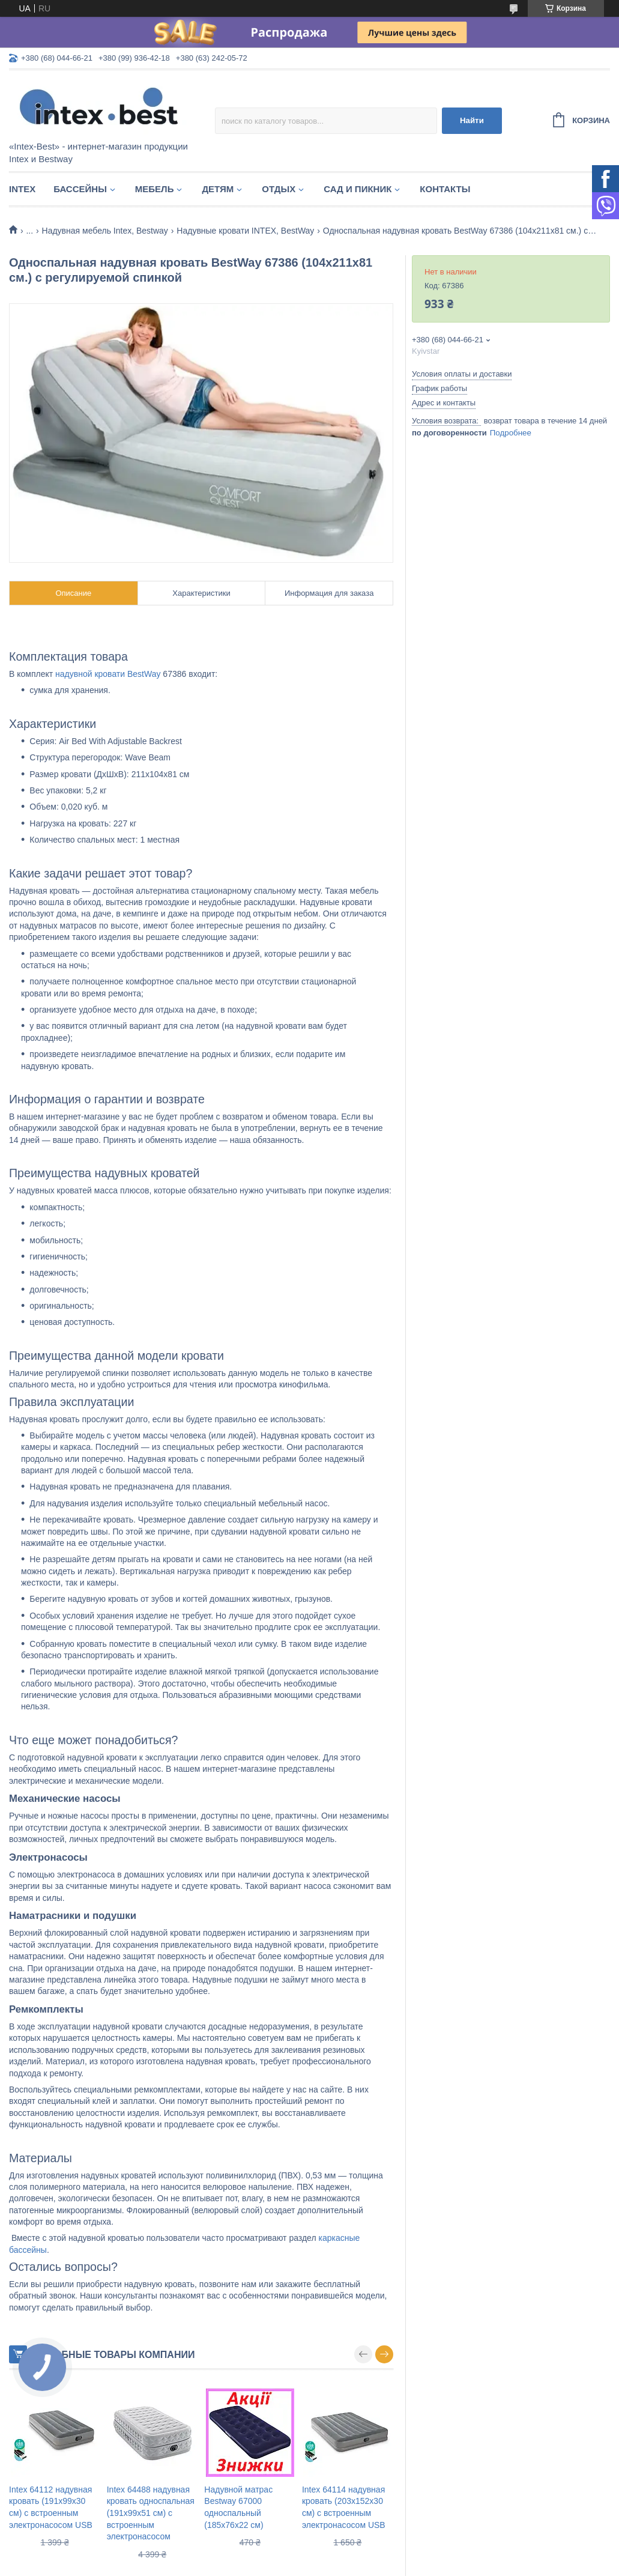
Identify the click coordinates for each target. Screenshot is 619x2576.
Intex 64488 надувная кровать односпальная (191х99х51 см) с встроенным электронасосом (151, 2513)
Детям (218, 188)
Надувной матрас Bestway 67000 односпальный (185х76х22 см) (238, 2507)
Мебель (154, 188)
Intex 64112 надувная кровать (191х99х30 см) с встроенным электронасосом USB (50, 2507)
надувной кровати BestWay (107, 674)
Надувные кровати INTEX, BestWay (245, 230)
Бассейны (80, 188)
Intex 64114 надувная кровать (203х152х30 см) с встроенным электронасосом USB (343, 2507)
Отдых (278, 188)
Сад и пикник (357, 188)
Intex (22, 188)
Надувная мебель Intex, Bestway (105, 230)
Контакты (445, 188)
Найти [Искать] (472, 120)
